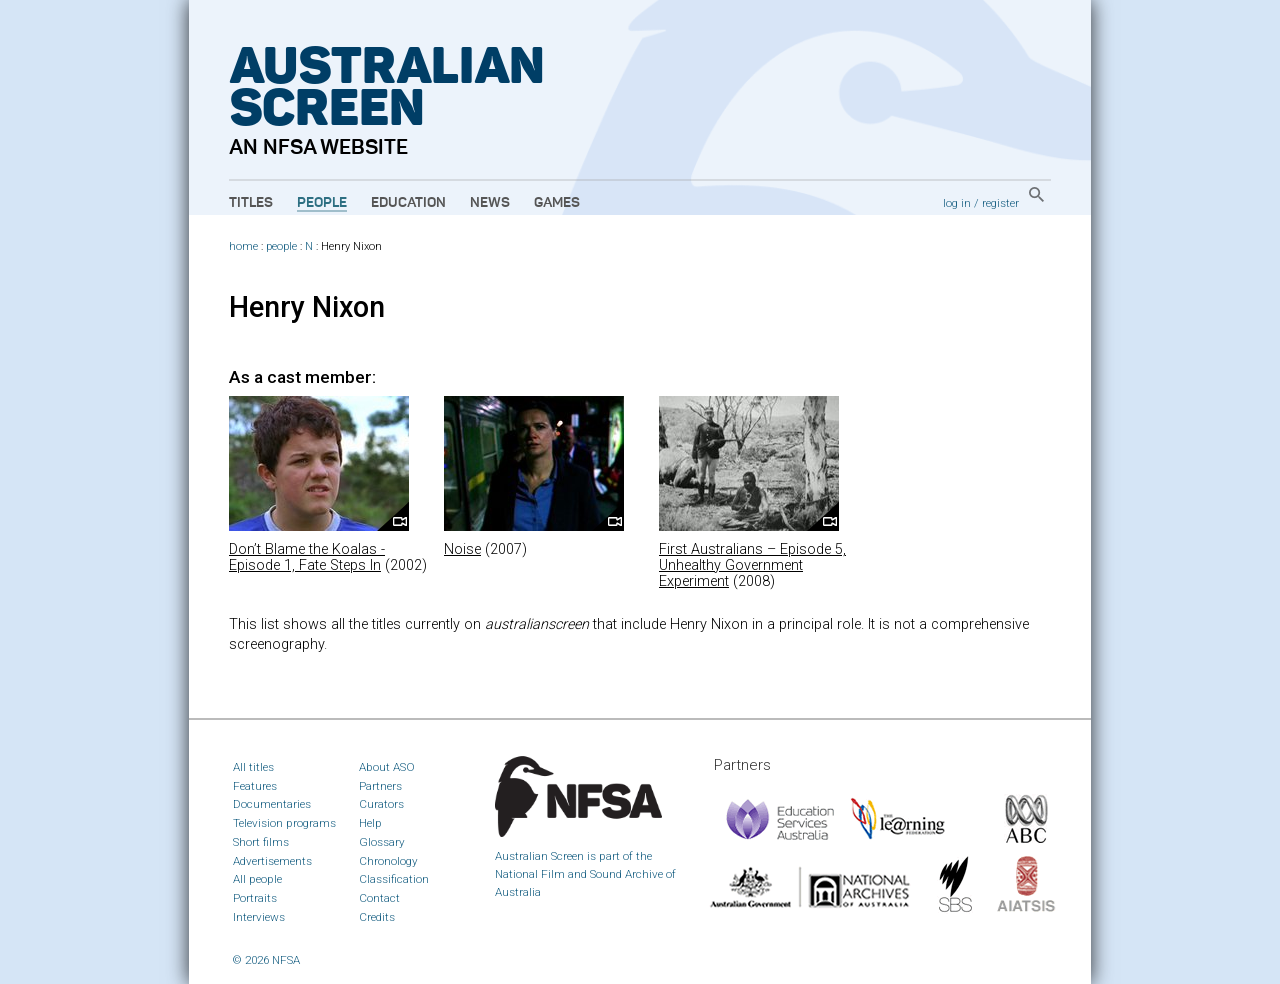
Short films (261, 842)
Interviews (259, 917)
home (243, 246)
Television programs (284, 823)
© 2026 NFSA (266, 960)
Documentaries (272, 804)
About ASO (387, 767)
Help (370, 823)
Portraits (255, 898)
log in (957, 203)
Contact (379, 898)
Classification (394, 879)
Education (408, 203)
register (1000, 203)
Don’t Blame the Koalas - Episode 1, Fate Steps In (307, 557)
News (490, 203)
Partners (380, 786)
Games (557, 203)
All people (257, 879)
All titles (253, 767)
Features (255, 786)
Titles (251, 203)
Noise (462, 549)
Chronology (388, 861)
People (322, 203)
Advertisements (272, 861)
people (281, 246)
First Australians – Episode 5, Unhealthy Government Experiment (752, 565)
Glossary (382, 842)
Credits (377, 917)
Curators (381, 804)
